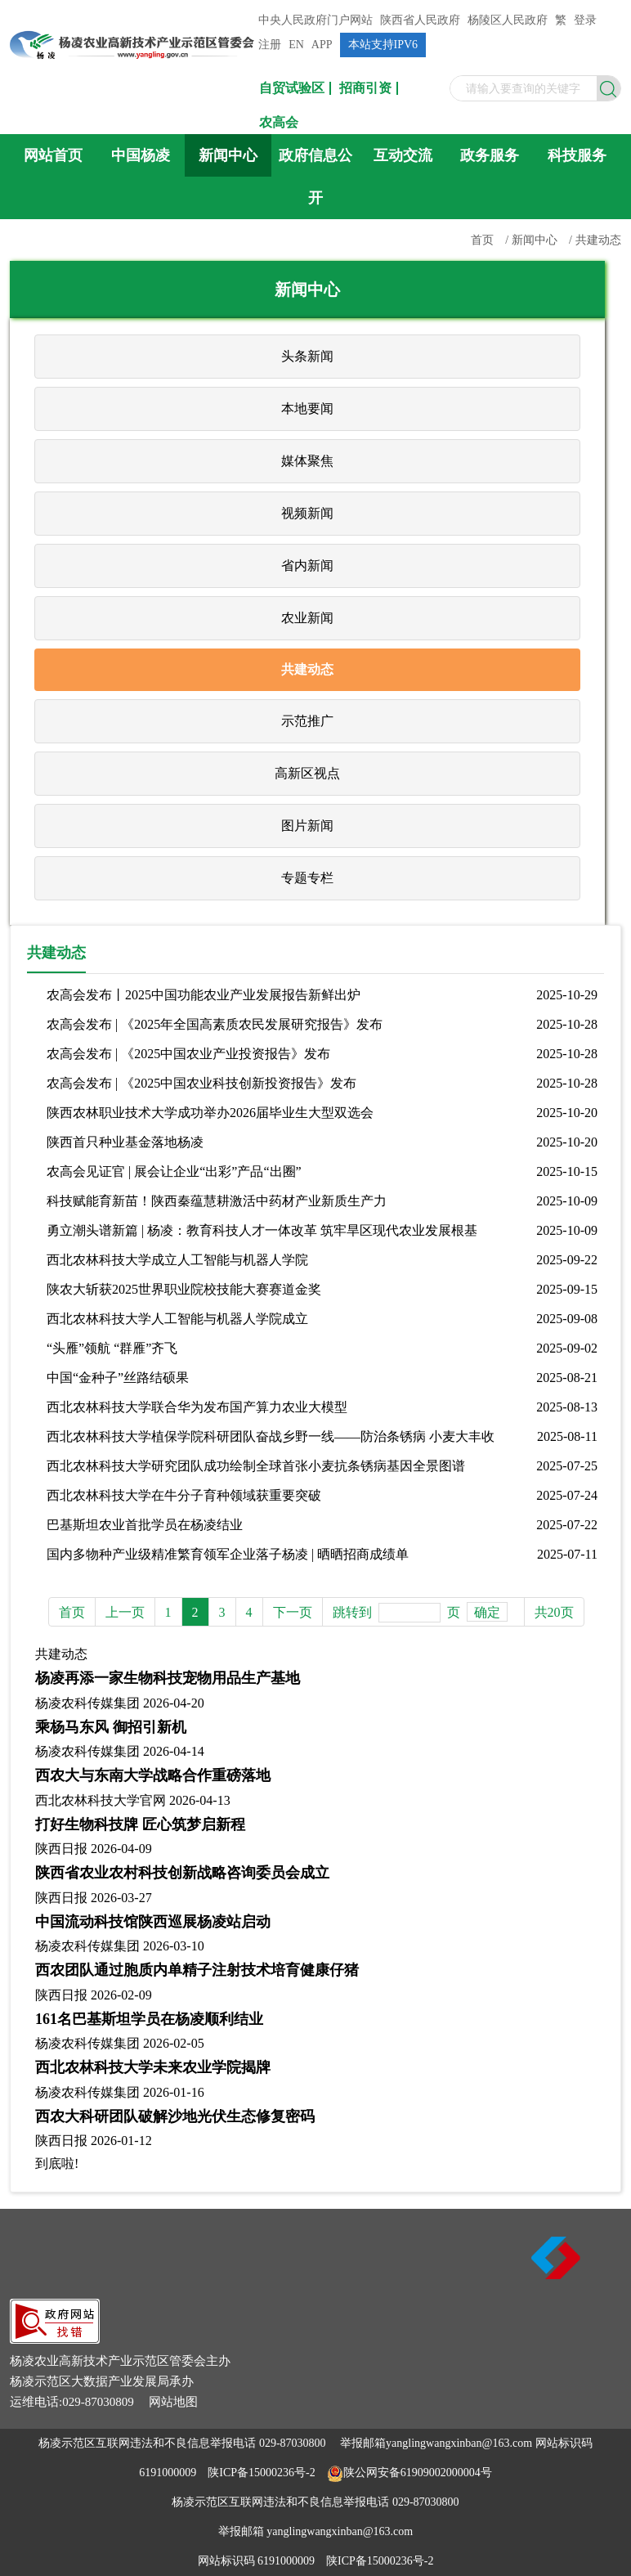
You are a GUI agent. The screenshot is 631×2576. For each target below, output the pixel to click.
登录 (585, 20)
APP (322, 44)
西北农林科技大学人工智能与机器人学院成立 (177, 1319)
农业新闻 (307, 618)
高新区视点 (307, 773)
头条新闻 (307, 356)
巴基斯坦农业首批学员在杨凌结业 (145, 1525)
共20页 (554, 1612)
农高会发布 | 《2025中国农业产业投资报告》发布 (188, 1054)
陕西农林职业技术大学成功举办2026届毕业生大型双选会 (210, 1113)
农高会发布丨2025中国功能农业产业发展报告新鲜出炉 (203, 995)
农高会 (278, 122)
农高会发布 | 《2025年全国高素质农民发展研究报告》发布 (215, 1024)
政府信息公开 (315, 176)
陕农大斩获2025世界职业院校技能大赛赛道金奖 (184, 1289)
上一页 (125, 1612)
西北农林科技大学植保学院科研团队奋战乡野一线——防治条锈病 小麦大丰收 (271, 1436)
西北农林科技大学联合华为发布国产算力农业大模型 (197, 1407)
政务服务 (489, 155)
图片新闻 (307, 825)
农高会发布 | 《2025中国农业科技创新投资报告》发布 (201, 1083)
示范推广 (307, 721)
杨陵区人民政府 (508, 20)
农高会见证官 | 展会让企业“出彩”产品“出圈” (174, 1171)
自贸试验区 (291, 88)
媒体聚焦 (307, 461)
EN (296, 44)
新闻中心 (228, 155)
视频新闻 (307, 513)
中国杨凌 (140, 155)
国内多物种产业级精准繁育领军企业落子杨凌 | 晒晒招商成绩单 (228, 1554)
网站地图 (173, 2401)
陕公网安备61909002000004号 (417, 2472)
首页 (482, 240)
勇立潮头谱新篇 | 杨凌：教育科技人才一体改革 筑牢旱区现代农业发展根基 (262, 1230)
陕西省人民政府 (420, 20)
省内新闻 (307, 565)
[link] (55, 2339)
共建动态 (598, 240)
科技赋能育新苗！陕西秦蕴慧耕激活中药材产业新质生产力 (217, 1201)
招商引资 (365, 88)
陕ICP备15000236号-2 (261, 2472)
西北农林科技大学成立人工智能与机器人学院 (177, 1260)
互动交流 (403, 155)
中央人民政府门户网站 (315, 20)
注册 (269, 44)
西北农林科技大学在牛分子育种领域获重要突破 (184, 1495)
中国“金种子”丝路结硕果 (118, 1377)
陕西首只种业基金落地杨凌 (125, 1142)
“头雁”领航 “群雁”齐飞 (112, 1348)
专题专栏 (307, 878)
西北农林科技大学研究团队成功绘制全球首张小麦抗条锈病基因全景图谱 (256, 1466)
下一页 (292, 1612)
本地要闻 (307, 408)
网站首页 (53, 155)
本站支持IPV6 (383, 44)
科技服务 (577, 155)
